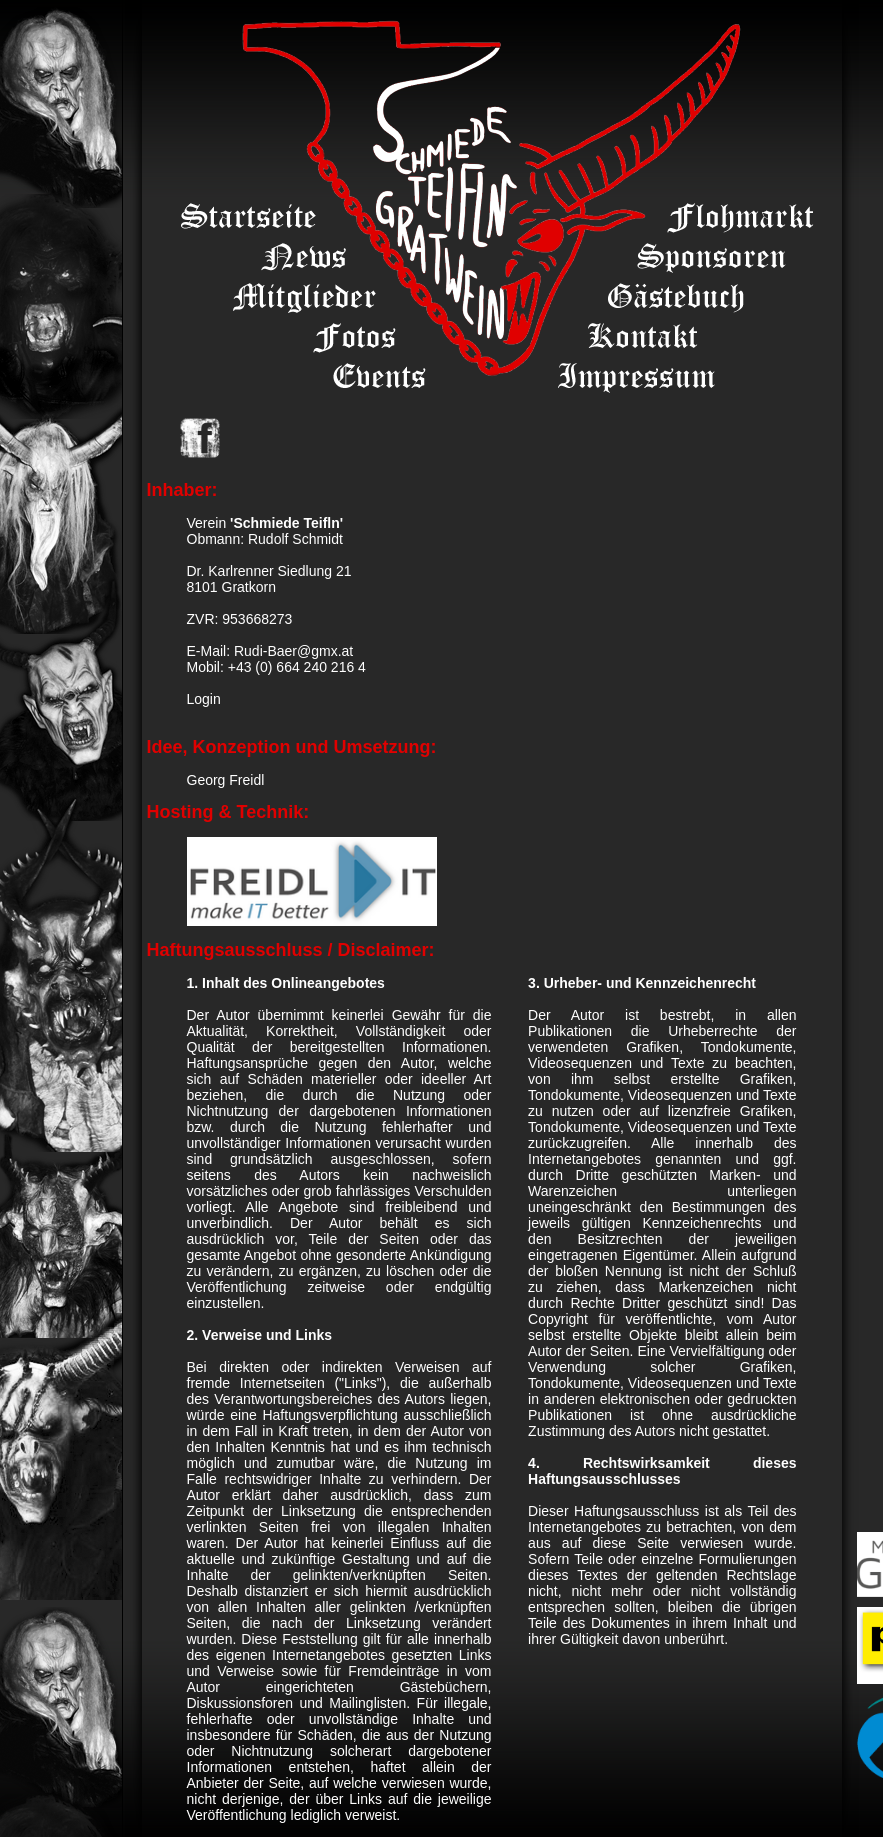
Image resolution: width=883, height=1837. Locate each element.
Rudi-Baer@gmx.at (293, 651)
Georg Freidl (226, 780)
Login (204, 699)
